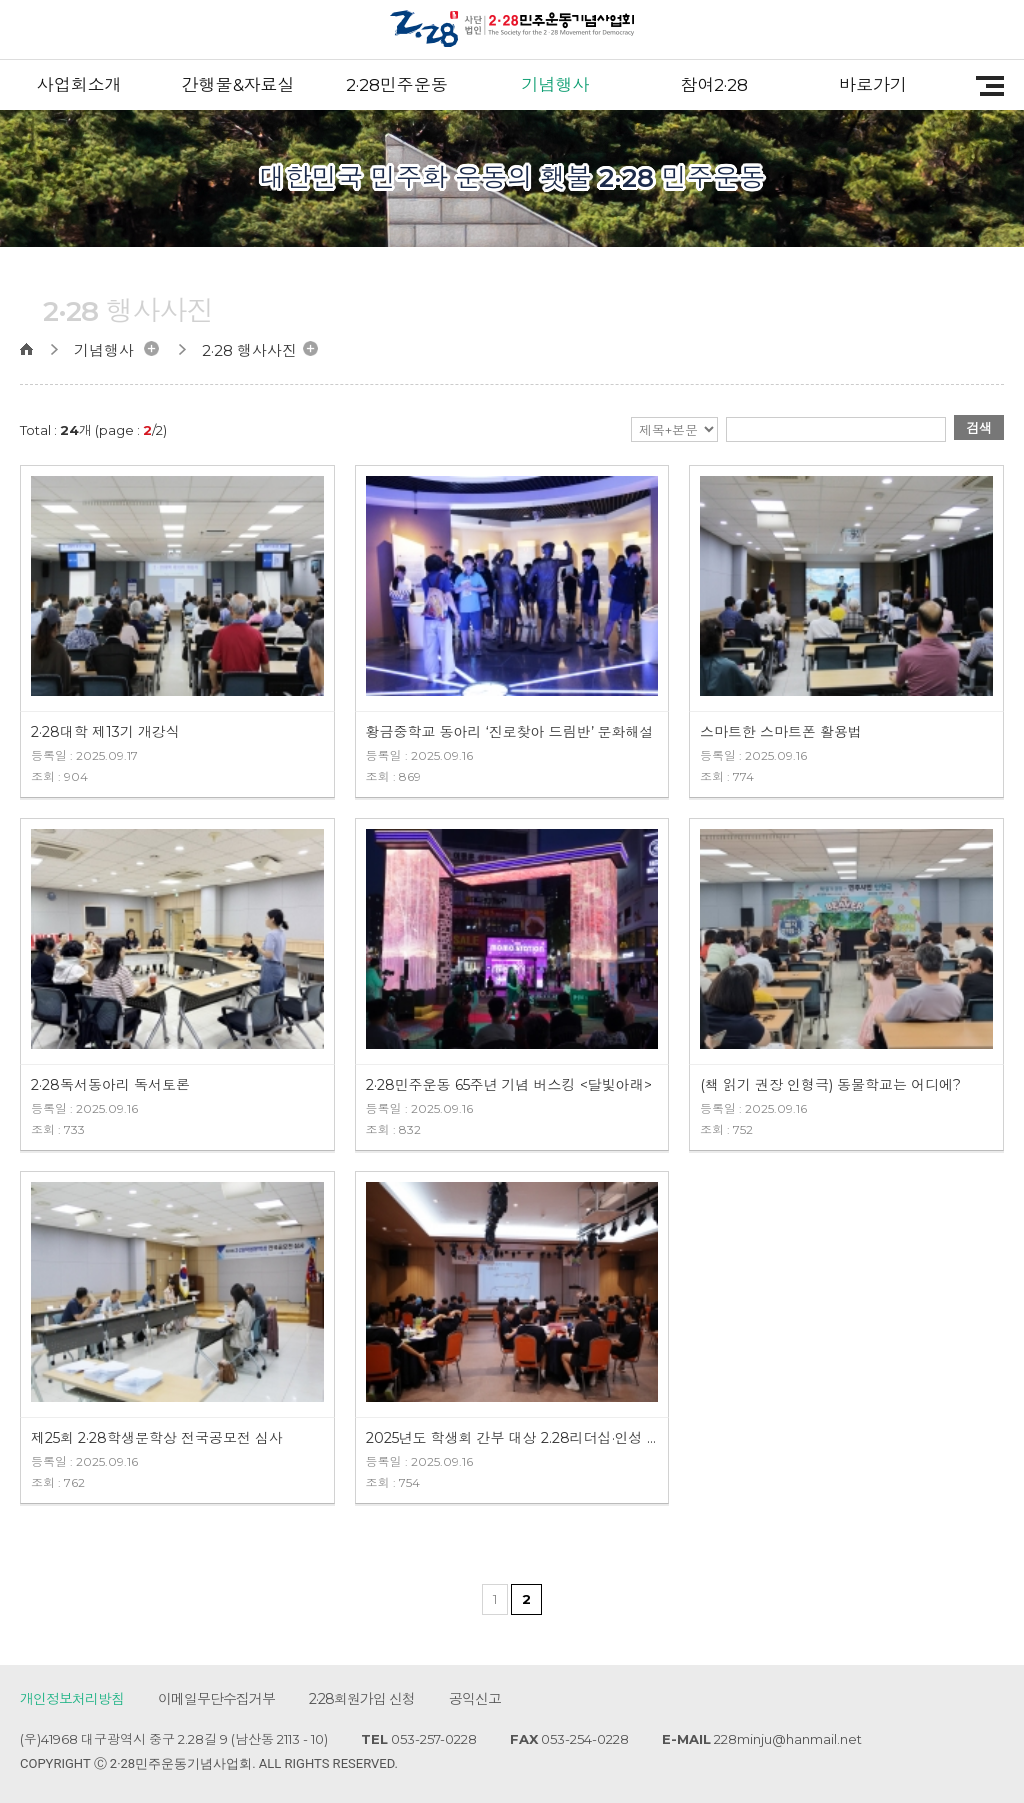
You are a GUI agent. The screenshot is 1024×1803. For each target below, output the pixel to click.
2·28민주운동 (397, 85)
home (35, 349)
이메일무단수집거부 (216, 1699)
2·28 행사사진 (249, 350)
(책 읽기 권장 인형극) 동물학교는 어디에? (830, 1085)
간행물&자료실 (238, 85)
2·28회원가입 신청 (362, 1699)
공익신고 (475, 1699)
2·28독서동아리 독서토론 (110, 1085)
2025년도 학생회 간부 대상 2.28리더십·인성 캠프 (512, 1438)
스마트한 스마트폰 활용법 (781, 732)
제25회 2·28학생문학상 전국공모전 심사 (157, 1438)
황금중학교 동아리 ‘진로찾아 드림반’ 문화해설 (510, 732)
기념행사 (556, 85)
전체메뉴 (983, 86)
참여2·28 (714, 85)
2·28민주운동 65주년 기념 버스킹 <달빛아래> (509, 1085)
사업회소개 (79, 85)
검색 (979, 428)
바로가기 (873, 85)
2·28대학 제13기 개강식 (105, 732)
